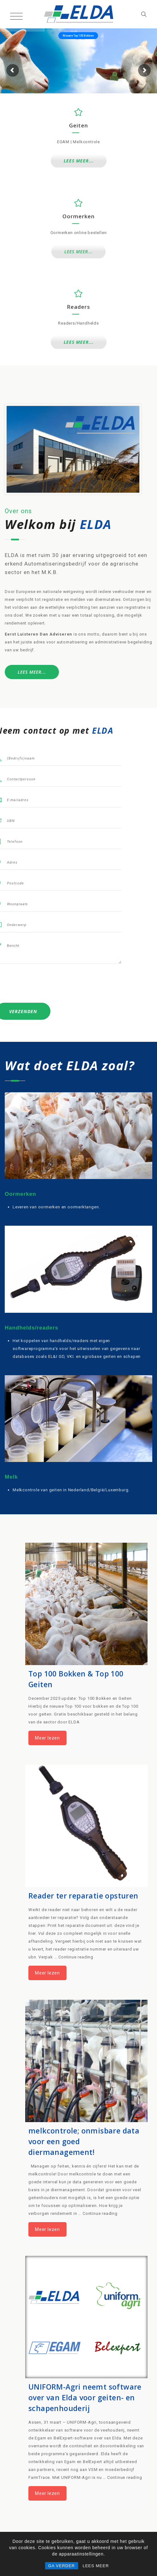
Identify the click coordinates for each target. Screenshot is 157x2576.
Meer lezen (47, 1737)
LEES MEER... (79, 161)
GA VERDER (61, 2565)
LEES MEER (96, 2565)
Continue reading (75, 1957)
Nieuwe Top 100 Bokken (78, 35)
